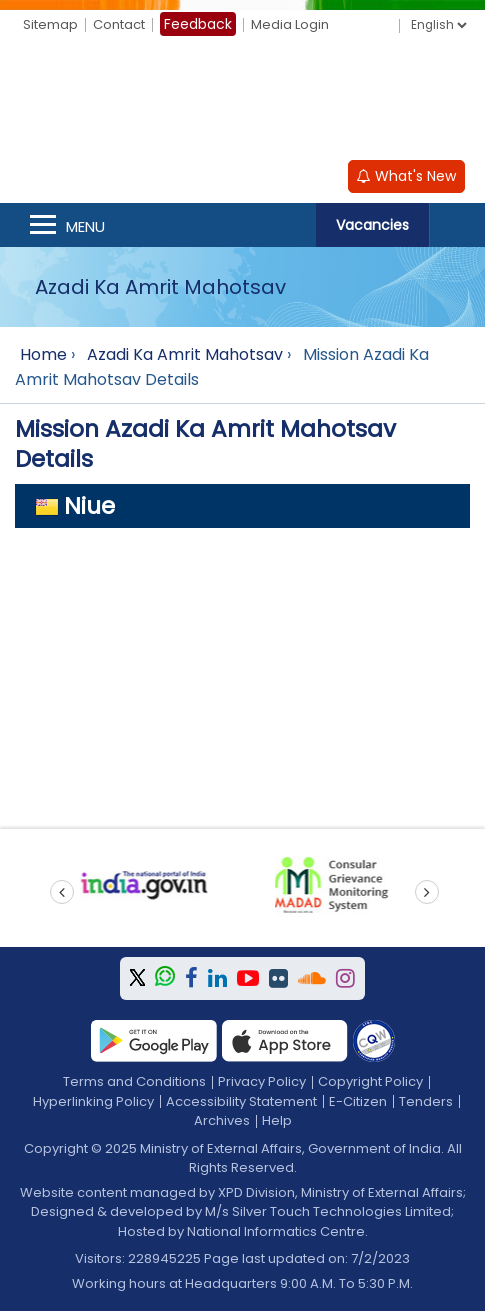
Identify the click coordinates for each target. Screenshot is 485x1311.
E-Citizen (358, 1101)
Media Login (290, 24)
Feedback (198, 24)
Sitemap (50, 24)
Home (43, 354)
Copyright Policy (370, 1081)
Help (277, 1120)
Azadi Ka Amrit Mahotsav (185, 354)
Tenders (426, 1101)
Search (457, 225)
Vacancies (372, 225)
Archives (222, 1120)
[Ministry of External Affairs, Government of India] (243, 101)
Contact (119, 24)
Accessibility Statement (241, 1101)
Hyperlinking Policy (93, 1101)
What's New (406, 176)
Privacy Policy (262, 1081)
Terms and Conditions (134, 1081)
